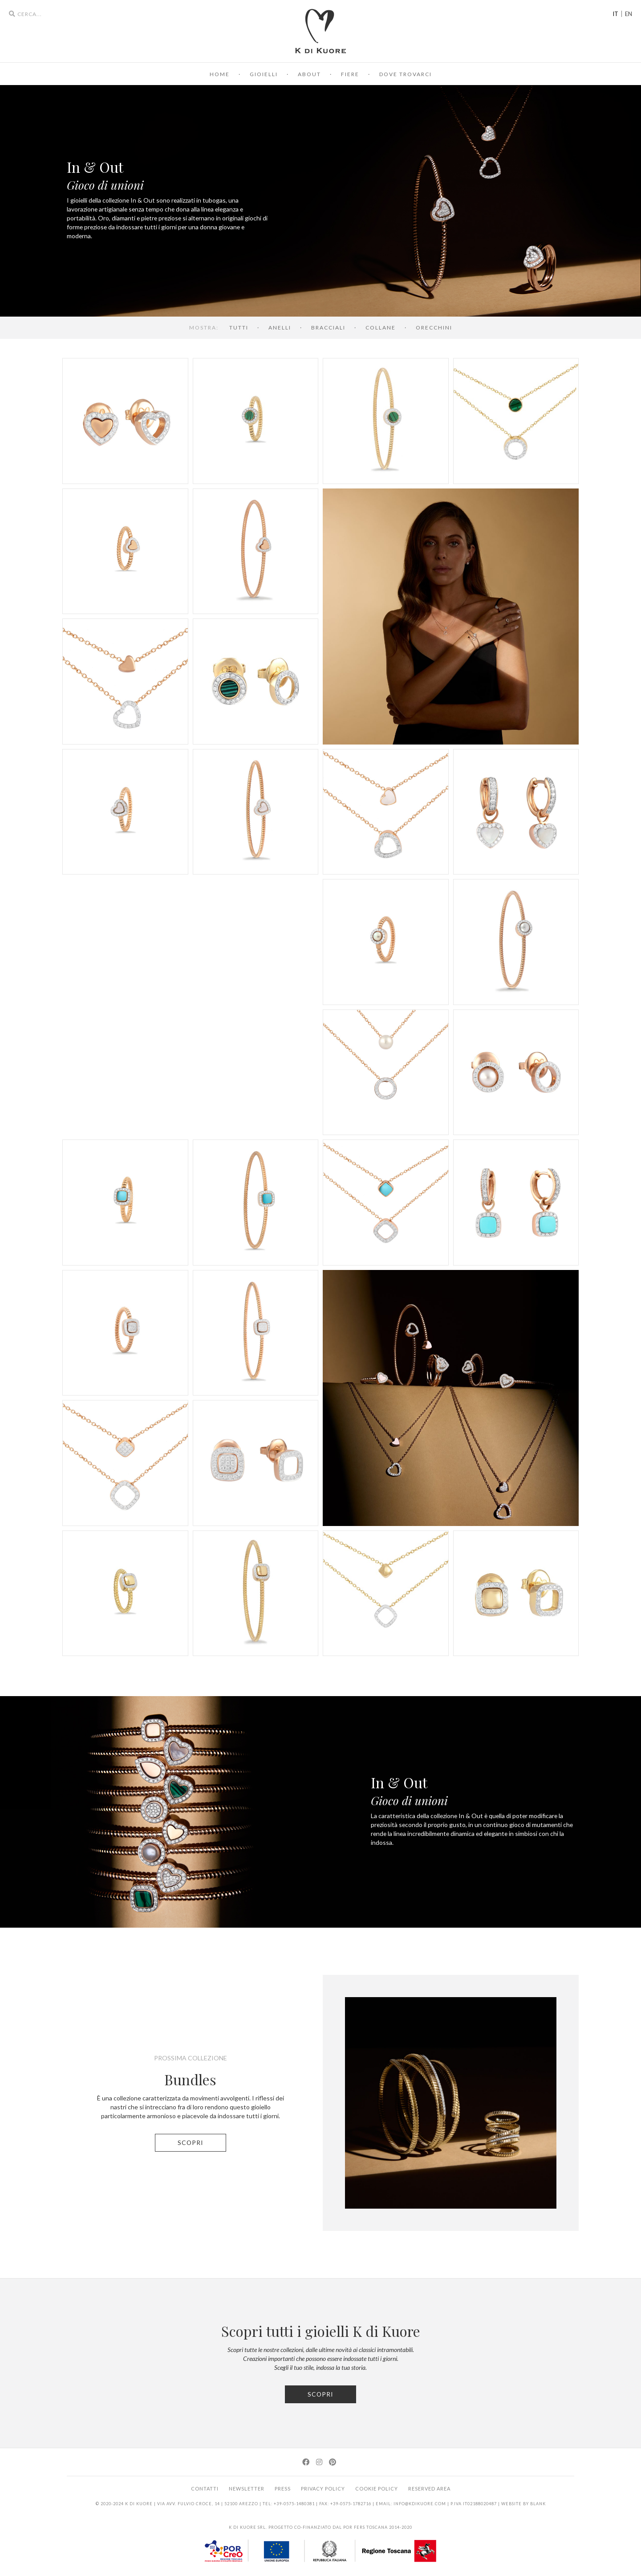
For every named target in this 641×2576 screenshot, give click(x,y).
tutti (238, 327)
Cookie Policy (376, 2489)
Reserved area (429, 2489)
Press (283, 2489)
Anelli (279, 327)
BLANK (538, 2503)
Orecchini (434, 327)
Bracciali (328, 327)
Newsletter (246, 2489)
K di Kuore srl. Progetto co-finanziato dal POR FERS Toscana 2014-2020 (320, 2527)
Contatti (205, 2489)
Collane (380, 327)
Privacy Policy (323, 2489)
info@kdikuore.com (420, 2503)
